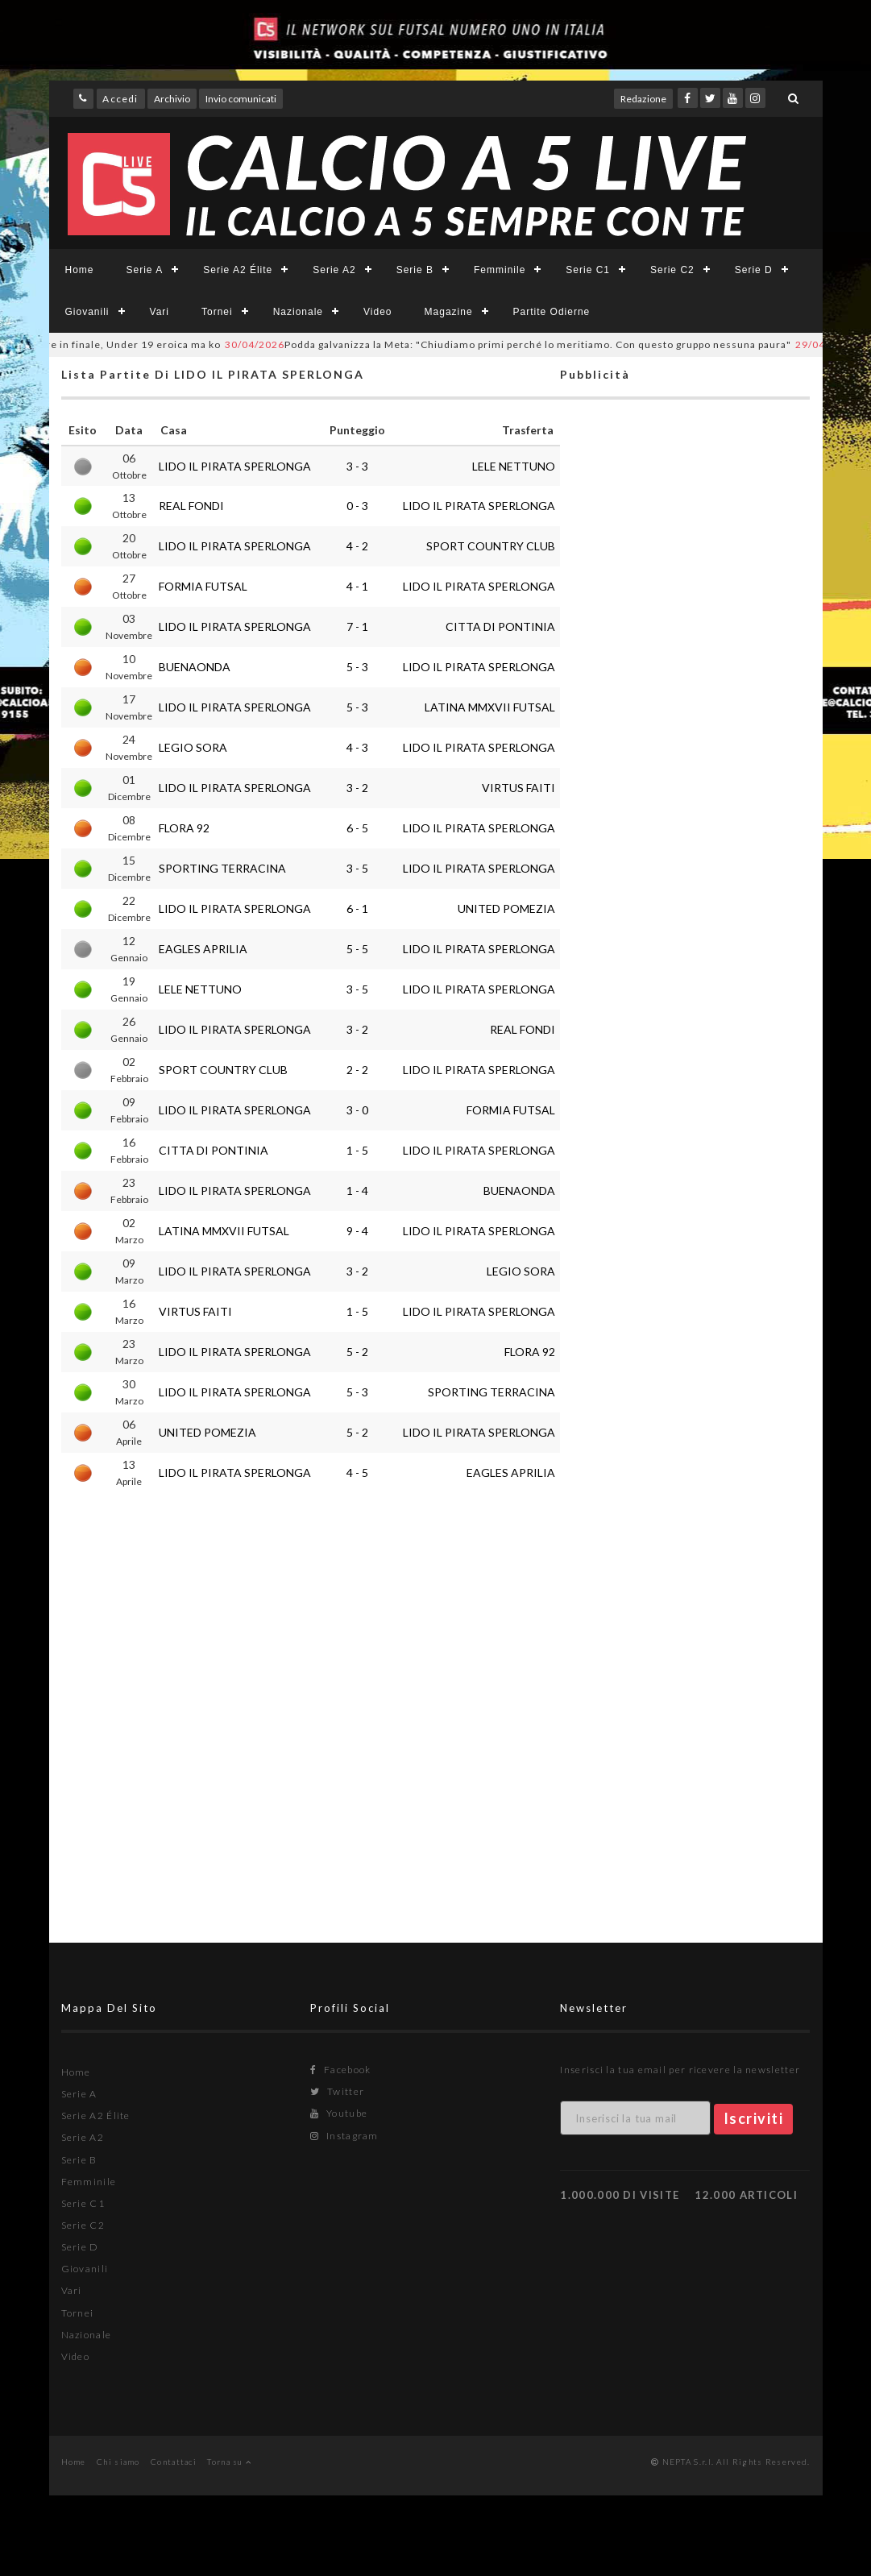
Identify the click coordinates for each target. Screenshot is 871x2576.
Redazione (643, 99)
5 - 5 (357, 949)
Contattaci (174, 2461)
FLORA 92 (184, 828)
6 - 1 (357, 908)
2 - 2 (357, 1069)
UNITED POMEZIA (506, 908)
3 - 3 (357, 466)
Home (79, 270)
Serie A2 (334, 270)
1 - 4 (357, 1190)
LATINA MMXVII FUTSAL (490, 707)
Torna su (229, 2461)
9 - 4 (357, 1231)
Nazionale (298, 311)
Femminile (499, 270)
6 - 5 (357, 828)
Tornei (217, 311)
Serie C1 (588, 270)
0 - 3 (357, 505)
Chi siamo (118, 2461)
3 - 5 (357, 868)
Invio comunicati (240, 99)
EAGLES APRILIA (203, 949)
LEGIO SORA (193, 747)
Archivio (172, 99)
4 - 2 (357, 546)
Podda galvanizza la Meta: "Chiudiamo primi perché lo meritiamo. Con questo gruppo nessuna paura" (534, 344)
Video (377, 311)
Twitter (337, 2091)
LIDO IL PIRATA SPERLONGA (235, 466)
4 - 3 (357, 747)
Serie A (145, 270)
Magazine (449, 311)
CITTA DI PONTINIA (500, 626)
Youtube (338, 2113)
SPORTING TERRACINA (222, 868)
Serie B (414, 270)
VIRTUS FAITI (518, 787)
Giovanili (87, 311)
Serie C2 (672, 270)
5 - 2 (357, 1352)
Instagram (344, 2136)
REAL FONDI (191, 505)
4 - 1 (357, 586)
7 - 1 (357, 626)
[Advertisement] (685, 1044)
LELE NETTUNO (513, 466)
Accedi (120, 99)
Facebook (340, 2070)
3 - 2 (357, 787)
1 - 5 (357, 1150)
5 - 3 (357, 667)
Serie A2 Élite (237, 270)
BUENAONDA (194, 667)
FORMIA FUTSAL (203, 586)
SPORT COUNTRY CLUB (490, 546)
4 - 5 (357, 1472)
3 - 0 (357, 1110)
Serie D (754, 270)
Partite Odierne (552, 311)
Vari (159, 311)
